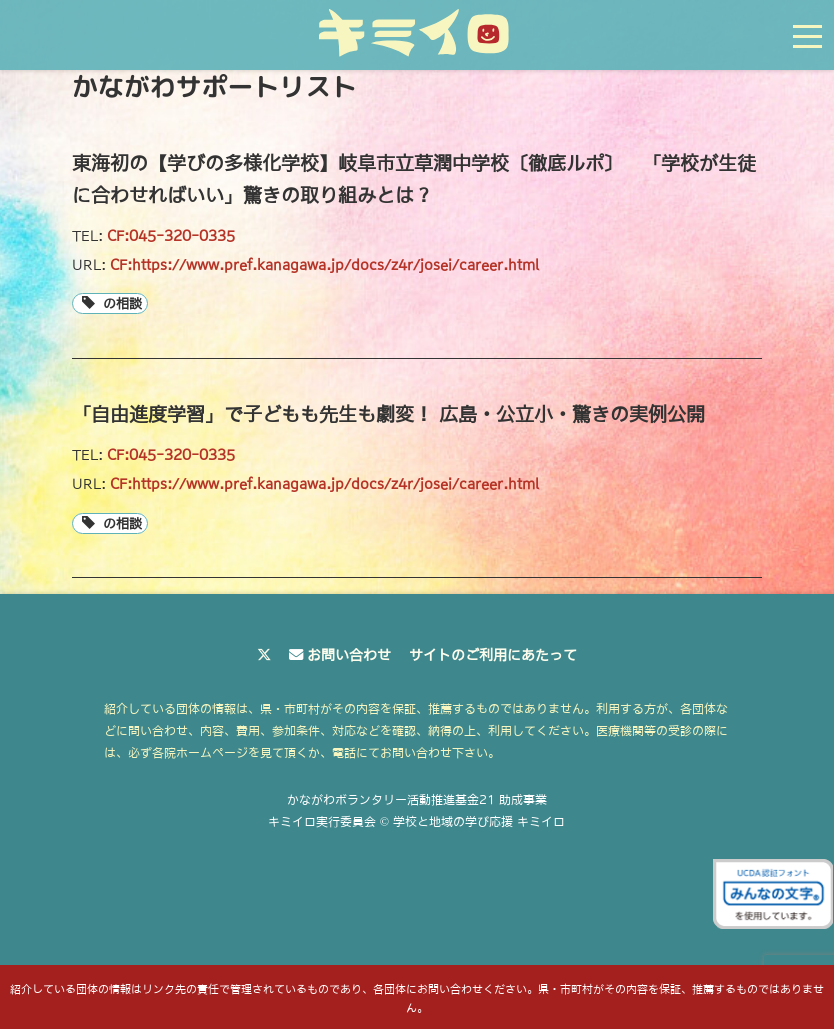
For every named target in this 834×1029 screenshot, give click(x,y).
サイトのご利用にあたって (493, 655)
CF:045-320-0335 (171, 236)
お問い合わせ (349, 655)
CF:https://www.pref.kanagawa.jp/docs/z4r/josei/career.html (324, 265)
